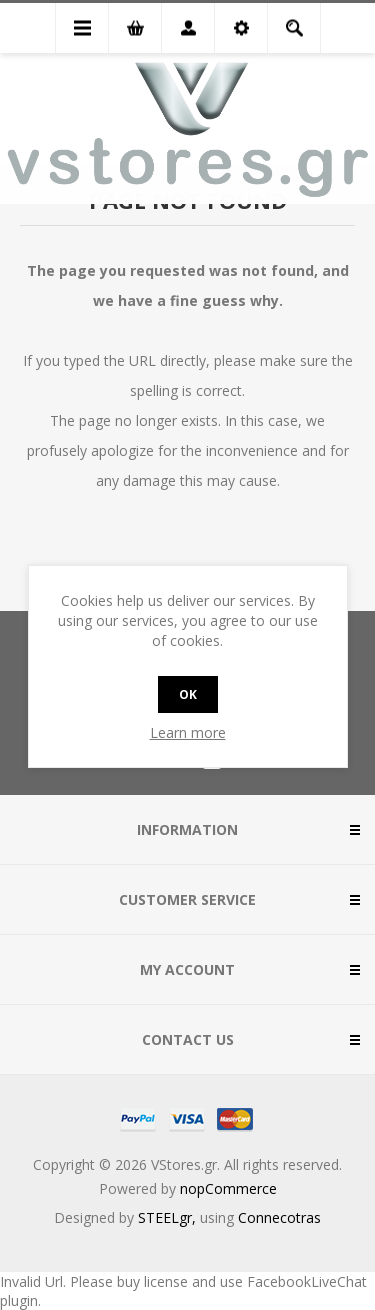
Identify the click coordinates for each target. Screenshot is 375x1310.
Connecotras (279, 1217)
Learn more (188, 732)
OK (188, 694)
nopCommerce (228, 1188)
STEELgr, (169, 1217)
